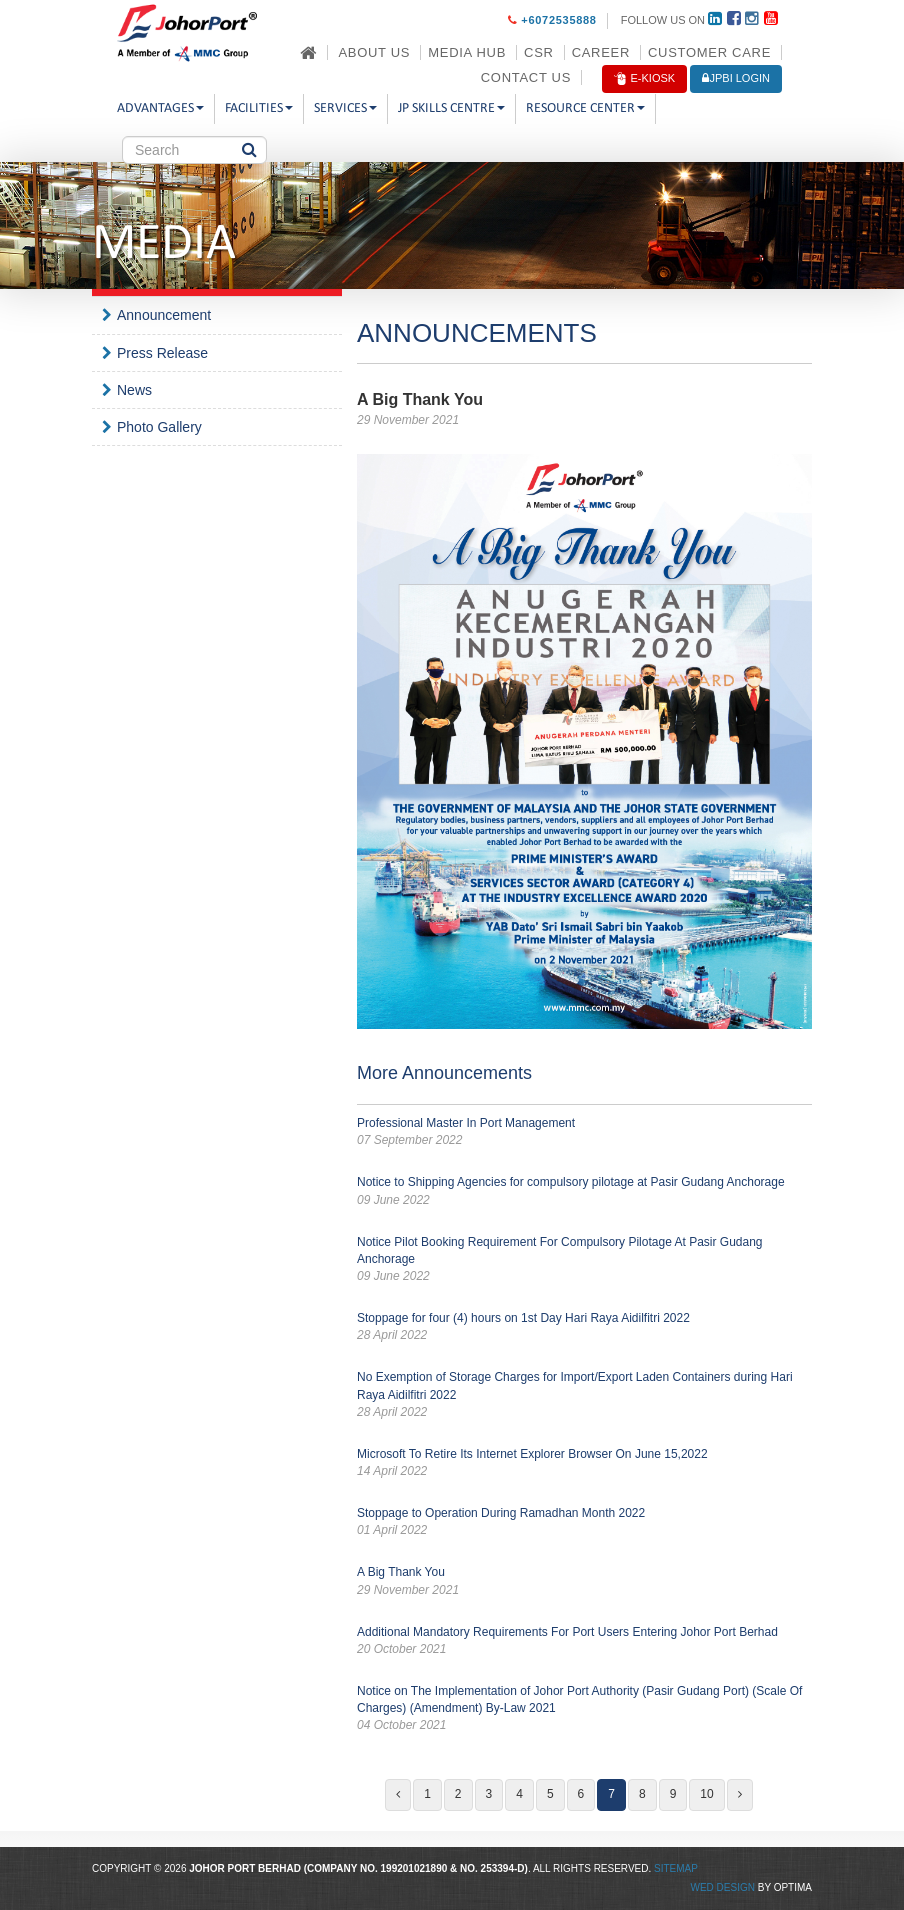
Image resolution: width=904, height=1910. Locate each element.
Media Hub (467, 52)
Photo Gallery (159, 427)
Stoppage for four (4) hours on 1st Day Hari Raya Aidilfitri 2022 (584, 1327)
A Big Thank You (584, 1581)
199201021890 (414, 1868)
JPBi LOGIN (736, 78)
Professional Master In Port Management (584, 1132)
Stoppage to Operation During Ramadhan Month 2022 (584, 1522)
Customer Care (709, 52)
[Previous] (398, 1794)
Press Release (162, 353)
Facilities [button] (259, 108)
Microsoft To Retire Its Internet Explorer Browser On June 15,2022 (584, 1463)
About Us (374, 52)
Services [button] (345, 108)
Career (601, 52)
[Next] (740, 1794)
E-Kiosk (644, 79)
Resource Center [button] (585, 108)
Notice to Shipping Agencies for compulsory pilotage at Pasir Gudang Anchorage (584, 1191)
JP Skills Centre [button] (451, 108)
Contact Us (526, 77)
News (134, 390)
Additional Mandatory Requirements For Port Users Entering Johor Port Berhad (584, 1641)
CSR (539, 52)
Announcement (164, 315)
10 (706, 1794)
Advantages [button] (160, 108)
